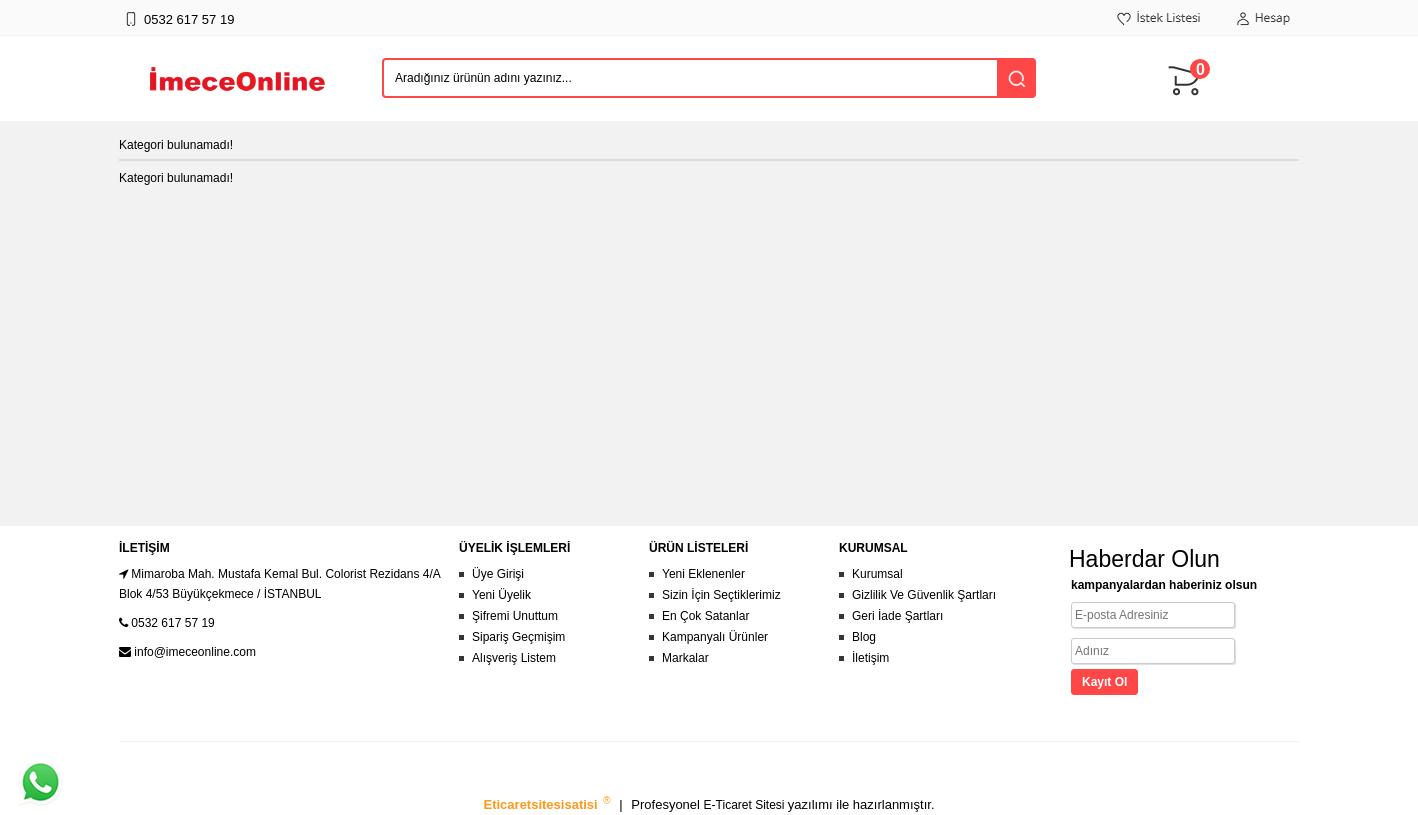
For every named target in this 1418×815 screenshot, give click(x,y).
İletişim (870, 658)
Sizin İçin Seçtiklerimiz (721, 595)
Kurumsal (877, 574)
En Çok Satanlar (705, 616)
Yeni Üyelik (501, 595)
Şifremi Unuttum (515, 616)
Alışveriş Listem (514, 658)
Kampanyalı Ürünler (715, 637)
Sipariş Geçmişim (518, 637)
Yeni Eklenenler (703, 574)
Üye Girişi (498, 574)
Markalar (685, 658)
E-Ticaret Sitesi (746, 805)
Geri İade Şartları (897, 616)
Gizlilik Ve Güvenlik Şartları (924, 595)
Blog (864, 637)
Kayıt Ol (1104, 682)
